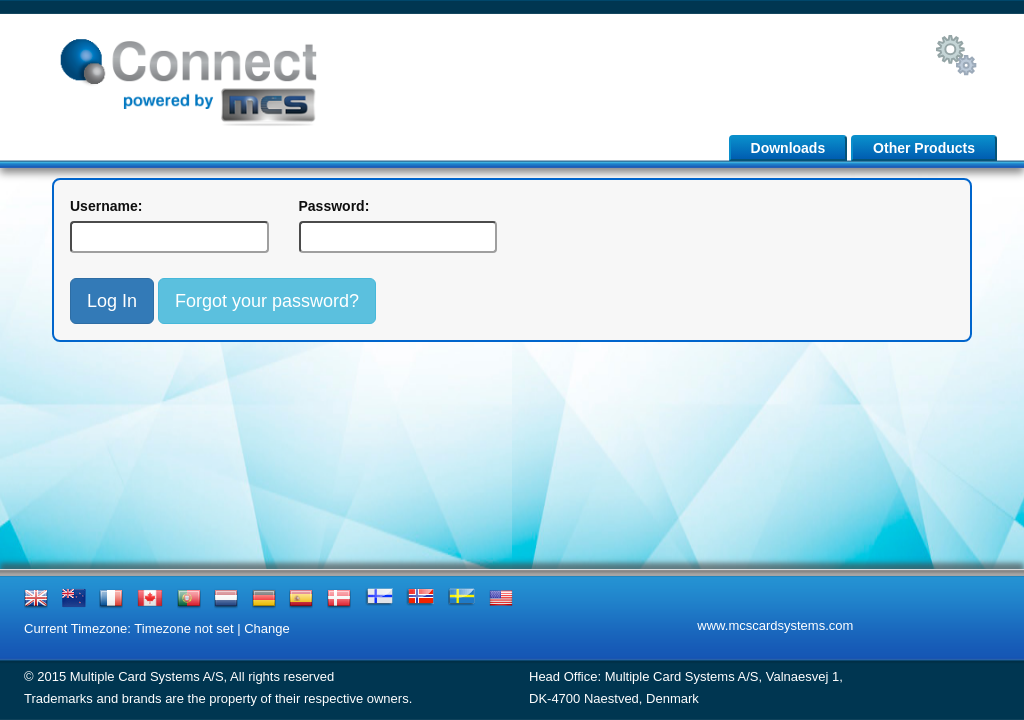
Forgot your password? (267, 301)
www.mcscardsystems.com (775, 625)
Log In (112, 301)
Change (267, 628)
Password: (334, 206)
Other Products (924, 148)
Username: (106, 206)
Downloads (788, 148)
